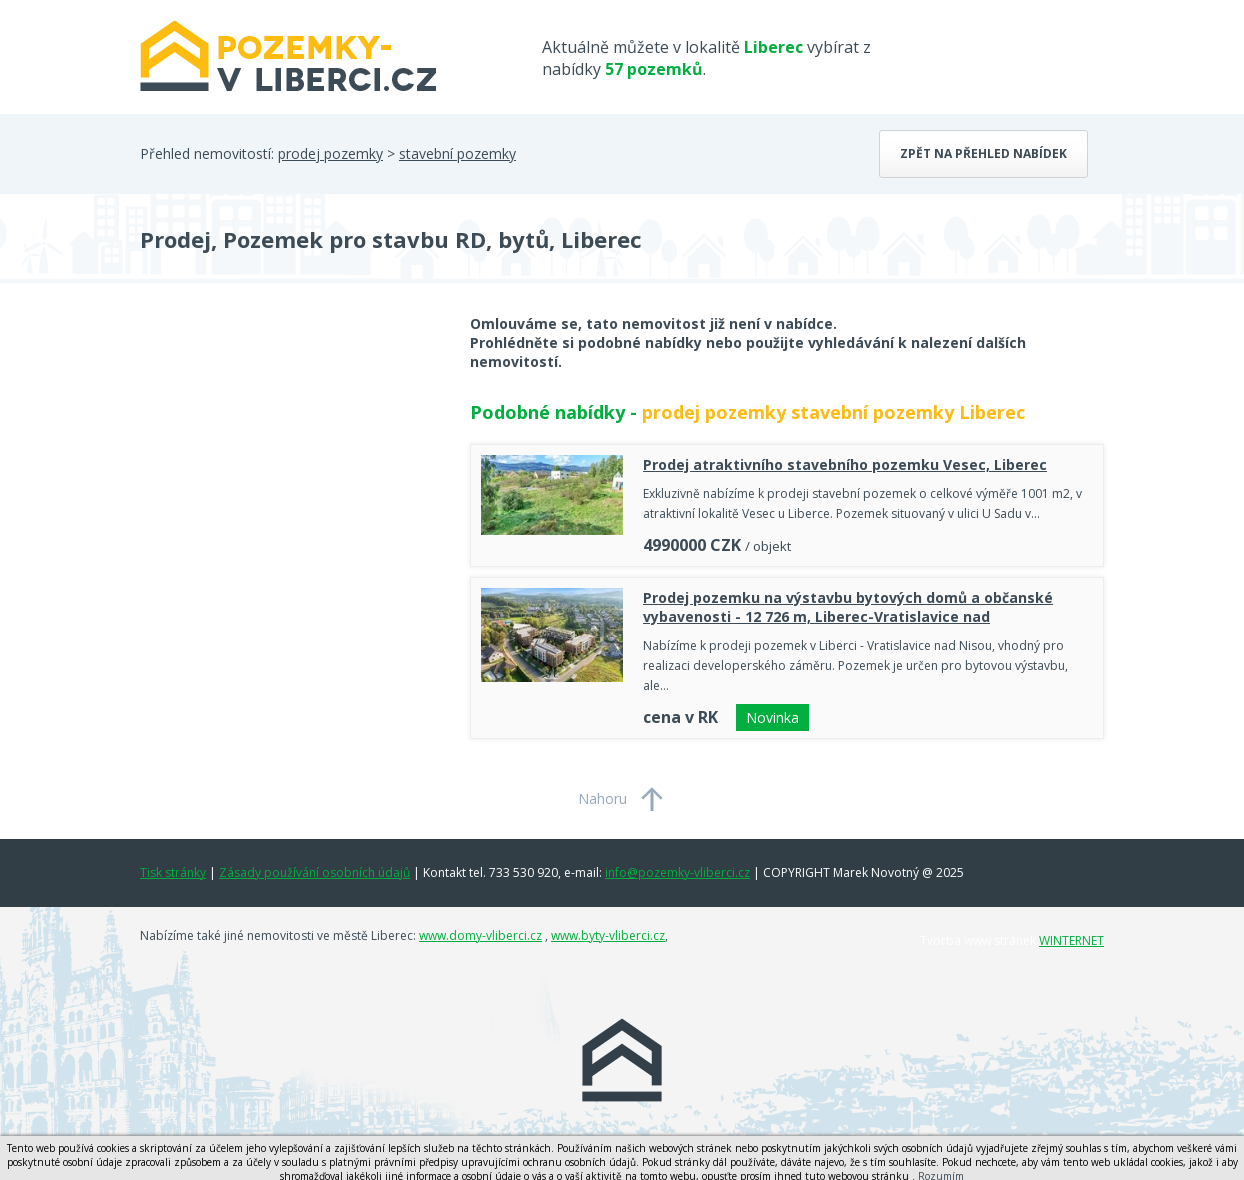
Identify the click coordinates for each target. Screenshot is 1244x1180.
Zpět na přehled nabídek (983, 153)
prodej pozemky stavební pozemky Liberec (833, 412)
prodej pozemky (330, 153)
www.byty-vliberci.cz (608, 935)
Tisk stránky (173, 872)
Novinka (772, 717)
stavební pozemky (457, 153)
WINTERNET (1071, 940)
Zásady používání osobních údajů (314, 872)
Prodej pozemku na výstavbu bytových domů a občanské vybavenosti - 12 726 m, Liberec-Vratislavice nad (848, 607)
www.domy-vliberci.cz (480, 935)
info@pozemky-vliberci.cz (677, 872)
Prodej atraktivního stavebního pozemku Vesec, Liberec (845, 464)
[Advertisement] (290, 474)
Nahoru (602, 798)
